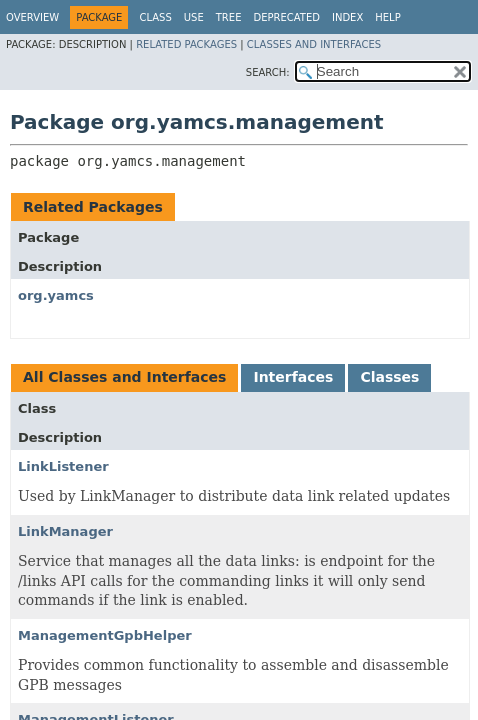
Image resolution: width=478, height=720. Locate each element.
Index (347, 17)
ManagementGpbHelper (105, 635)
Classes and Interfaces (314, 44)
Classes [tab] (389, 377)
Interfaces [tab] (293, 377)
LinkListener (63, 466)
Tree (229, 17)
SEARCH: (268, 72)
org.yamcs (56, 295)
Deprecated (286, 17)
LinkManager (65, 531)
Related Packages (186, 44)
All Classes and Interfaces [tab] (124, 377)
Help (387, 17)
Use (194, 17)
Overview (32, 17)
